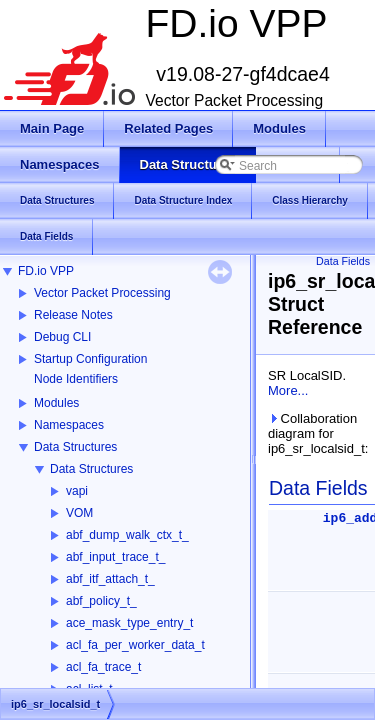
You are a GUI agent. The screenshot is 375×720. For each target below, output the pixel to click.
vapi (77, 491)
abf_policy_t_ (101, 601)
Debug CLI (62, 337)
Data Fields (343, 261)
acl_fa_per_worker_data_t (135, 645)
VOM (79, 513)
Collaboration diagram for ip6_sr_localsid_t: (317, 433)
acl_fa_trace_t (103, 667)
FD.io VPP (46, 271)
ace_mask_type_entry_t (129, 623)
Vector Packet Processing (102, 293)
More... (288, 390)
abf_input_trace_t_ (115, 557)
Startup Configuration (90, 359)
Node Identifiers (76, 379)
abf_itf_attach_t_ (110, 579)
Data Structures (75, 447)
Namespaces (69, 425)
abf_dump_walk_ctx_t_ (127, 535)
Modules (56, 403)
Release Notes (73, 315)
